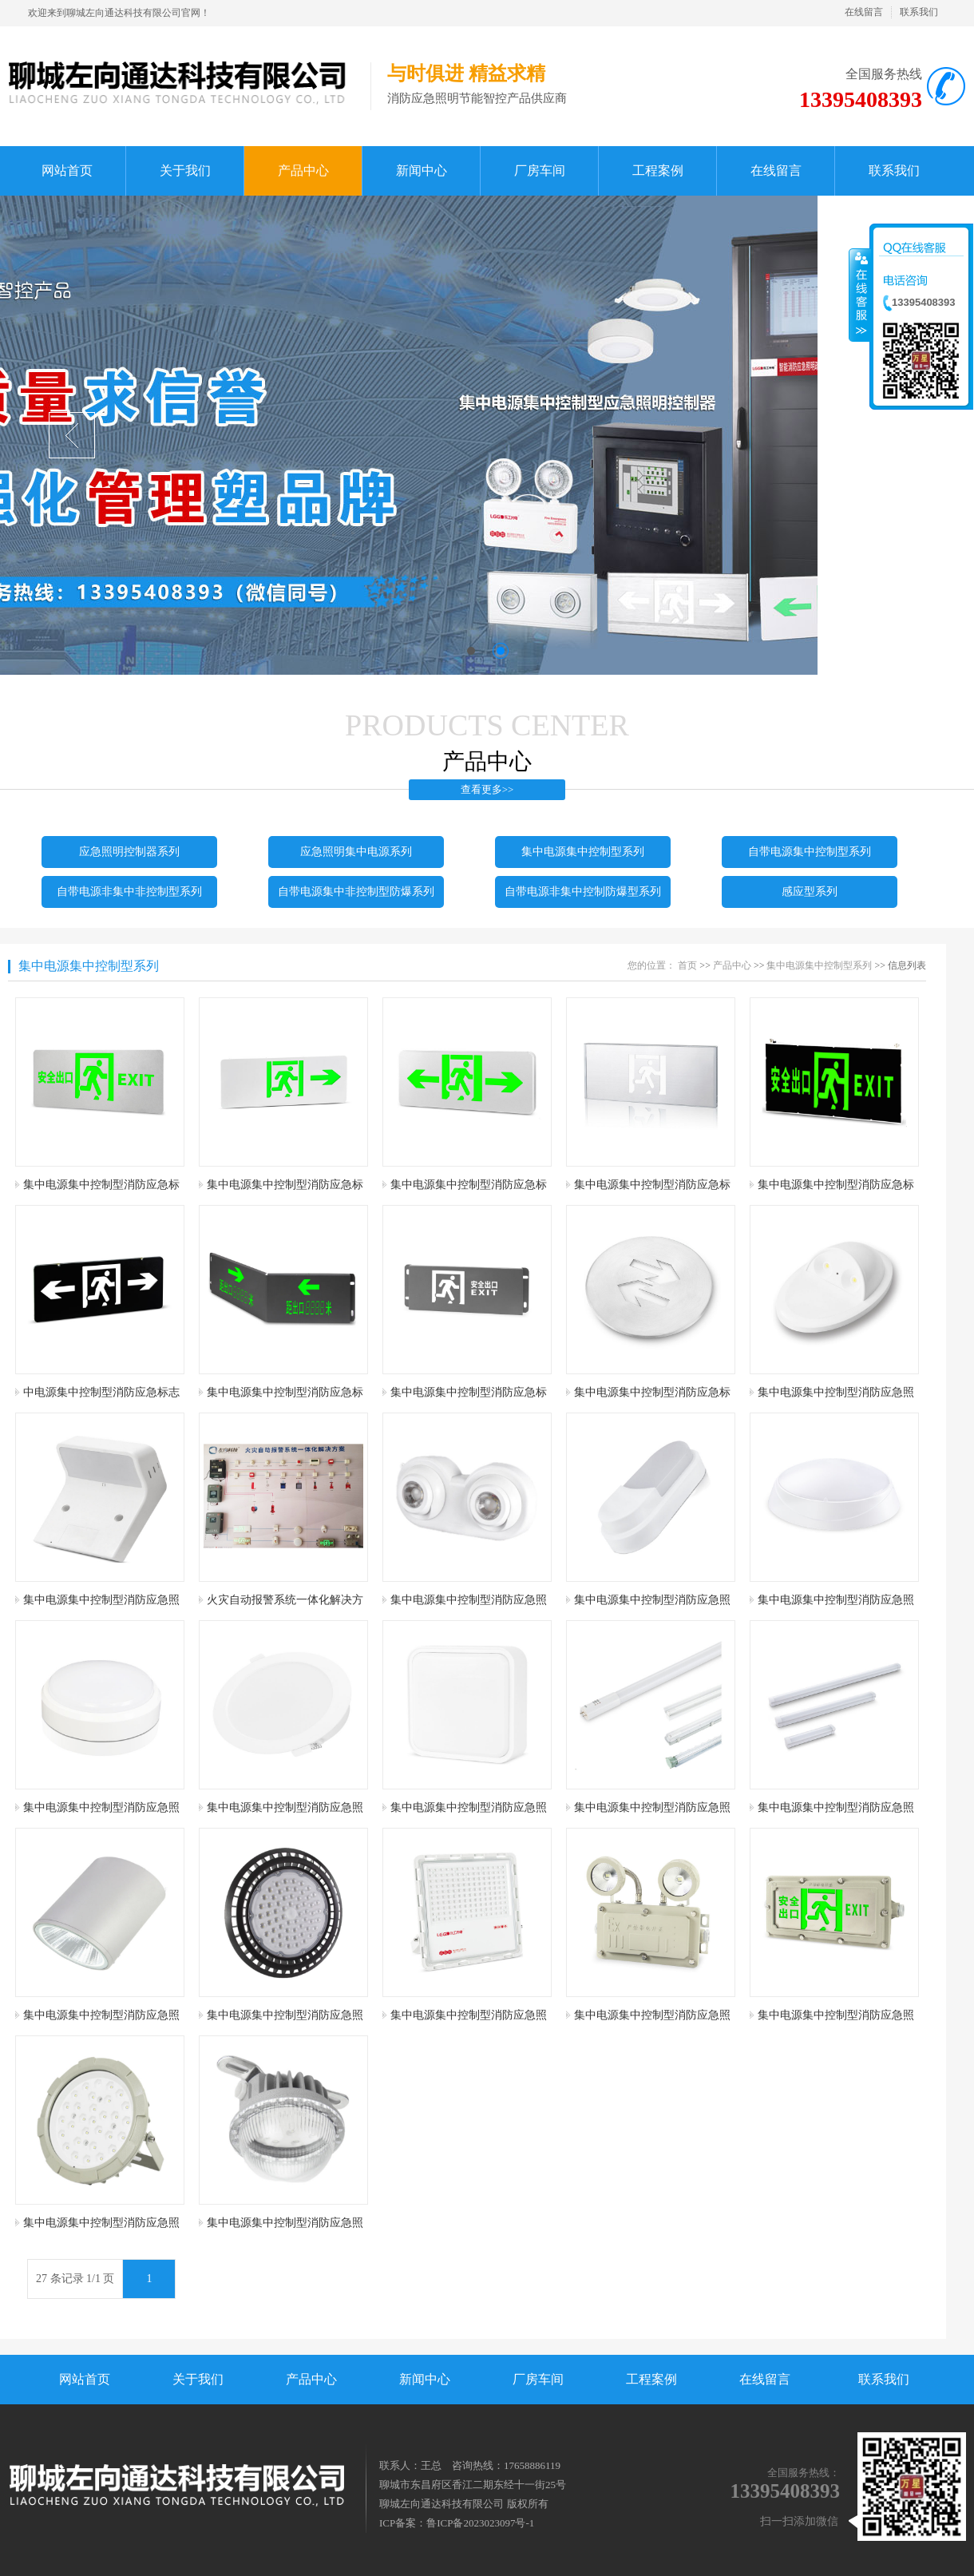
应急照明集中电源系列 (356, 852)
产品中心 (732, 965)
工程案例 (651, 2379)
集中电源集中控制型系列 (582, 852)
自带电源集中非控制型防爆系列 (356, 892)
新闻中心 (424, 2379)
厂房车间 (538, 2379)
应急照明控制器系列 (129, 852)
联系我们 (919, 12)
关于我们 (198, 2379)
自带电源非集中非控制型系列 (129, 892)
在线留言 (864, 12)
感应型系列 (809, 892)
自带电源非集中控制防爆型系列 (583, 892)
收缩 (860, 295)
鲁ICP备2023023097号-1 (480, 2523)
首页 (687, 965)
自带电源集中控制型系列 (809, 852)
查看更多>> (487, 789)
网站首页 (84, 2379)
